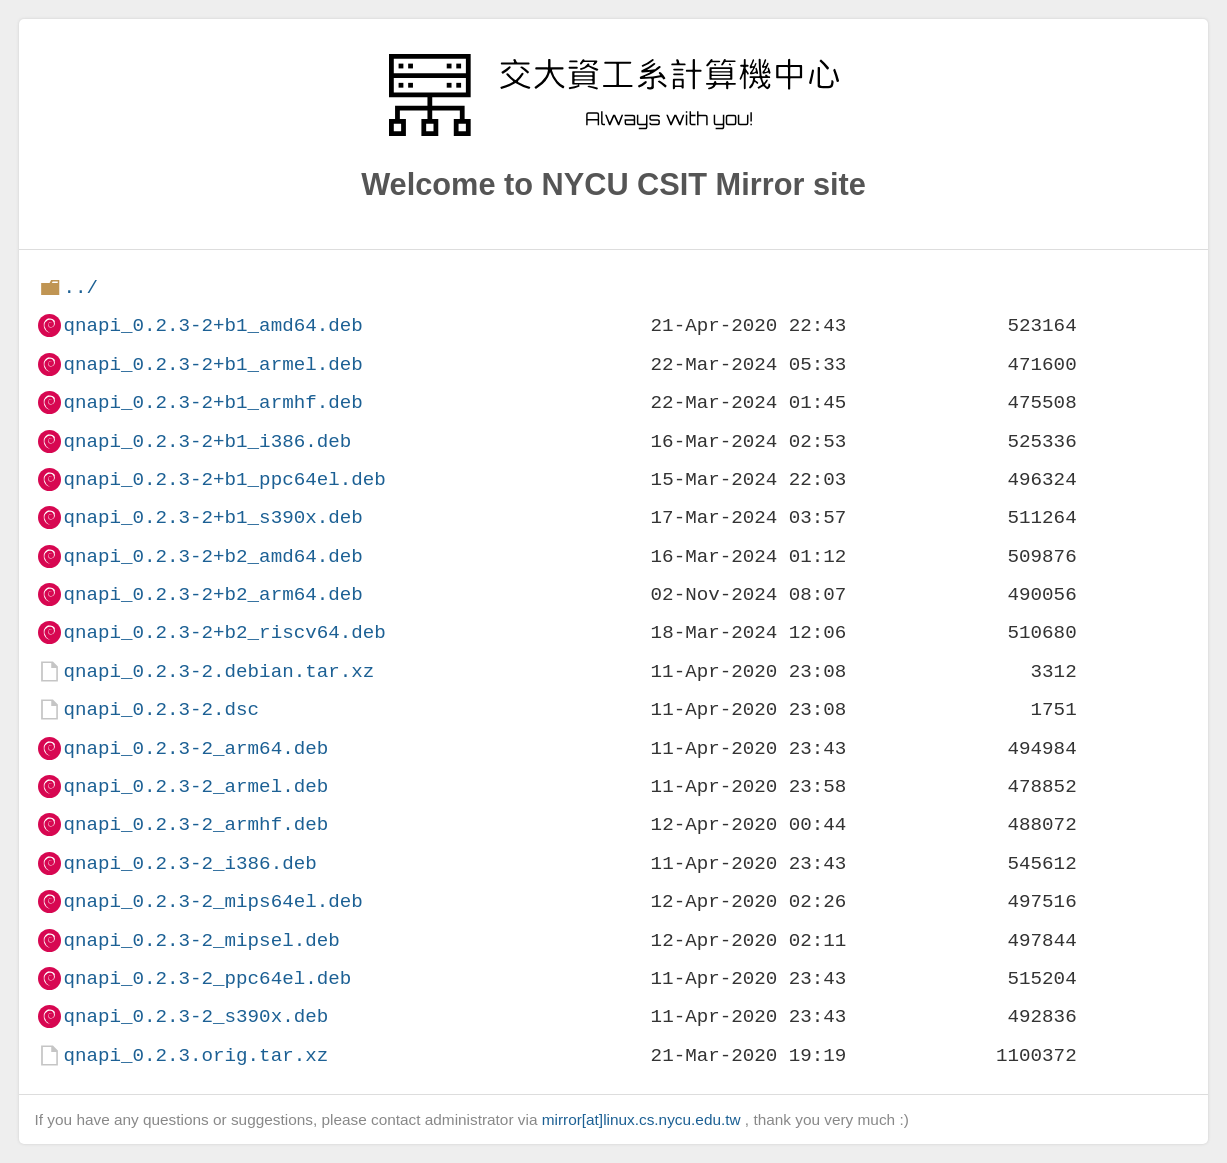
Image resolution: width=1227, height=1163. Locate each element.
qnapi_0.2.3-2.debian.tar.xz (218, 671)
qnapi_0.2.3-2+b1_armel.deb (212, 364)
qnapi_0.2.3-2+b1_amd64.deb (212, 325)
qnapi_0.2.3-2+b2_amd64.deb (212, 556)
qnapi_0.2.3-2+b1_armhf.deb (212, 402)
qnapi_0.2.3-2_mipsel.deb (201, 940)
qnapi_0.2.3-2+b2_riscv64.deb (224, 632)
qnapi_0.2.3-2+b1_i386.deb (207, 441)
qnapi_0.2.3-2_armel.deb (195, 786)
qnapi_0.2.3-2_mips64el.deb (212, 901)
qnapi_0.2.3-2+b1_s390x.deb (212, 517)
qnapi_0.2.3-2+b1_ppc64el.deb (224, 479)
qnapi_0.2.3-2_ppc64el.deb (207, 978)
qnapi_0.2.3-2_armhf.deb (195, 824)
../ (80, 287)
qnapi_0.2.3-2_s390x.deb (195, 1016)
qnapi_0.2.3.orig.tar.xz (195, 1055)
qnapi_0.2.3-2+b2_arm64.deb (212, 594)
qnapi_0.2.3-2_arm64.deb (195, 748)
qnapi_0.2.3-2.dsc (161, 709)
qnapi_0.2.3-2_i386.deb (189, 863)
